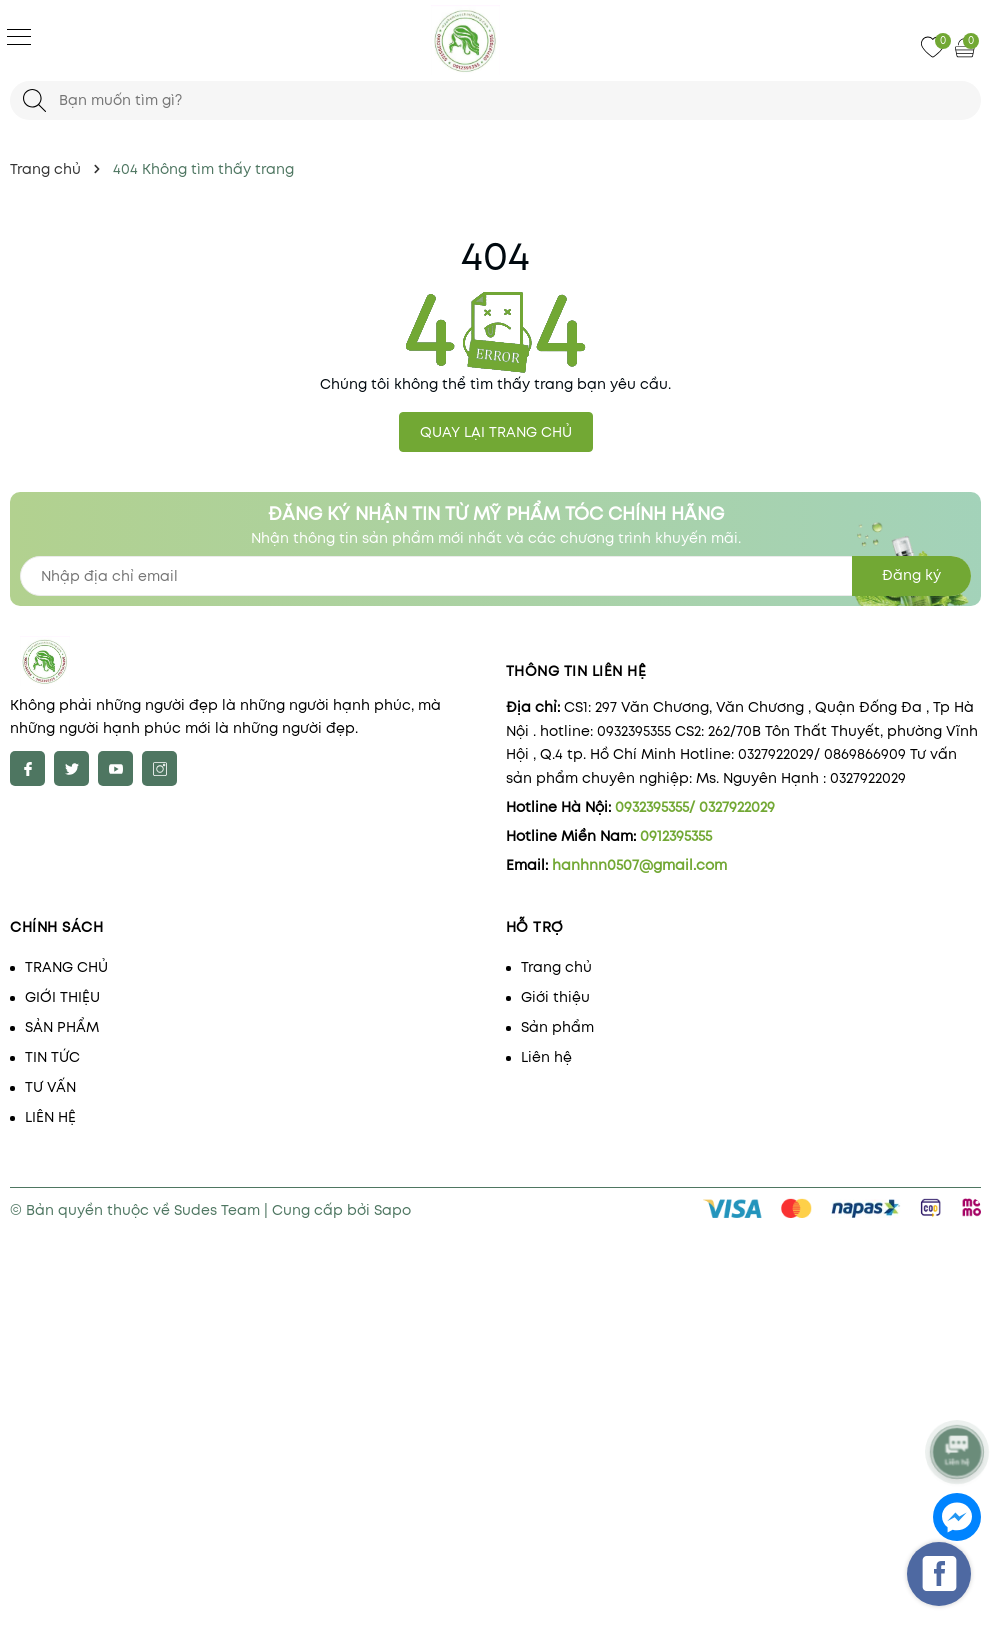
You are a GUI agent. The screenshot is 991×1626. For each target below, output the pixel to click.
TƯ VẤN (50, 1087)
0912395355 (676, 836)
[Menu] (19, 36)
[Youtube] (115, 768)
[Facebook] (27, 768)
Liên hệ (546, 1057)
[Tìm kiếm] (34, 100)
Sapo (392, 1210)
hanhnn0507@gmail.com (639, 865)
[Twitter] (71, 768)
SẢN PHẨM (62, 1027)
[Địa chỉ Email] (495, 576)
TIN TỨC (52, 1057)
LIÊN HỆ (50, 1117)
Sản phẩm (557, 1027)
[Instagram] (159, 768)
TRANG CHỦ (66, 967)
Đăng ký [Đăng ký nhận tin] (911, 575)
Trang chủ (556, 967)
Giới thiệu (555, 997)
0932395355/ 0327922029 (695, 807)
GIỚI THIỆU (62, 997)
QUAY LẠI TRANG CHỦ (496, 432)
